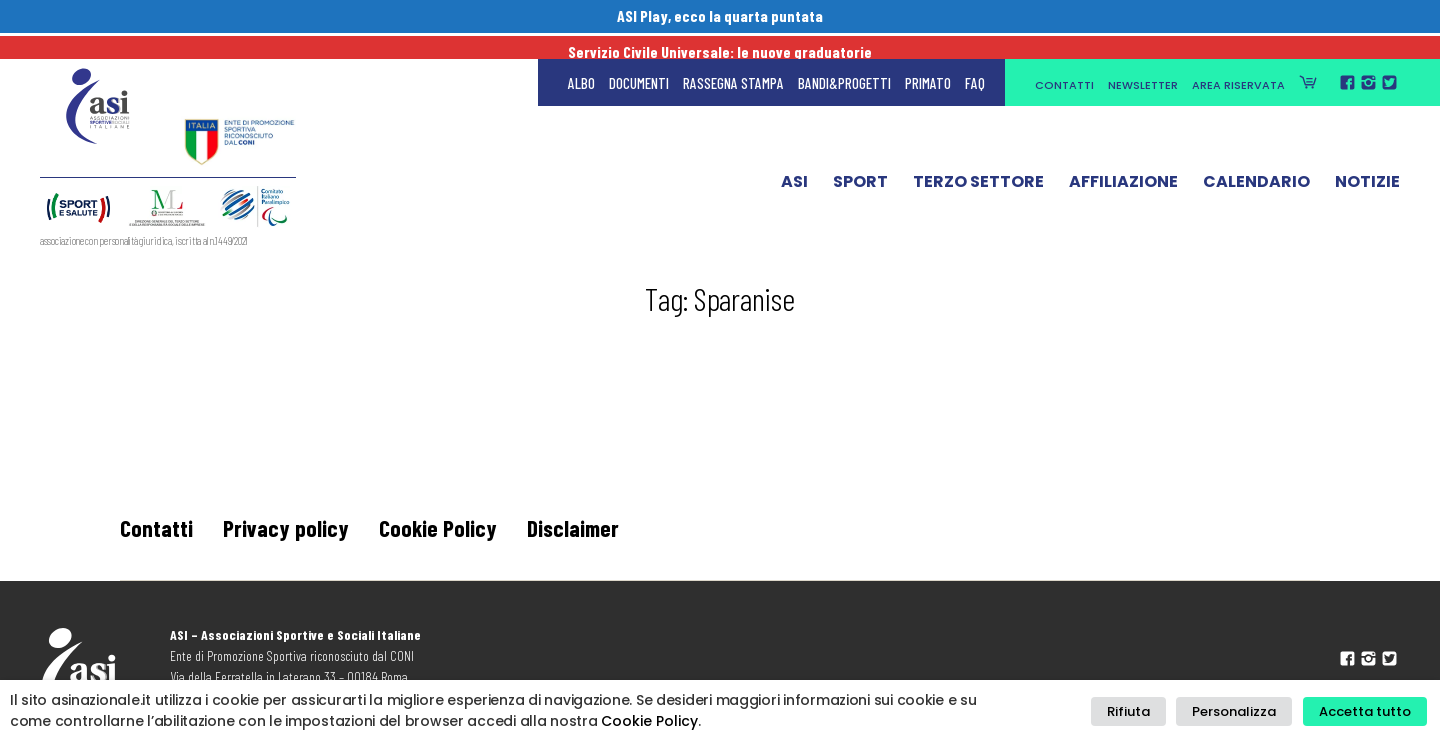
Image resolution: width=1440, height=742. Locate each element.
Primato (928, 60)
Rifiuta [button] (1145, 711)
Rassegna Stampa (733, 60)
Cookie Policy (440, 527)
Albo (581, 60)
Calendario (1256, 163)
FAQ (975, 60)
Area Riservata (1238, 62)
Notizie (1367, 163)
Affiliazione (1123, 163)
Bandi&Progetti (844, 60)
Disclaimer (578, 527)
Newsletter (1143, 62)
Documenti (639, 60)
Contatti (1064, 62)
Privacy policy (287, 527)
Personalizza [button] (1244, 711)
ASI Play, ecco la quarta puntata (720, 17)
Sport (860, 163)
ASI (794, 163)
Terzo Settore (978, 163)
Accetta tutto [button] (1368, 711)
